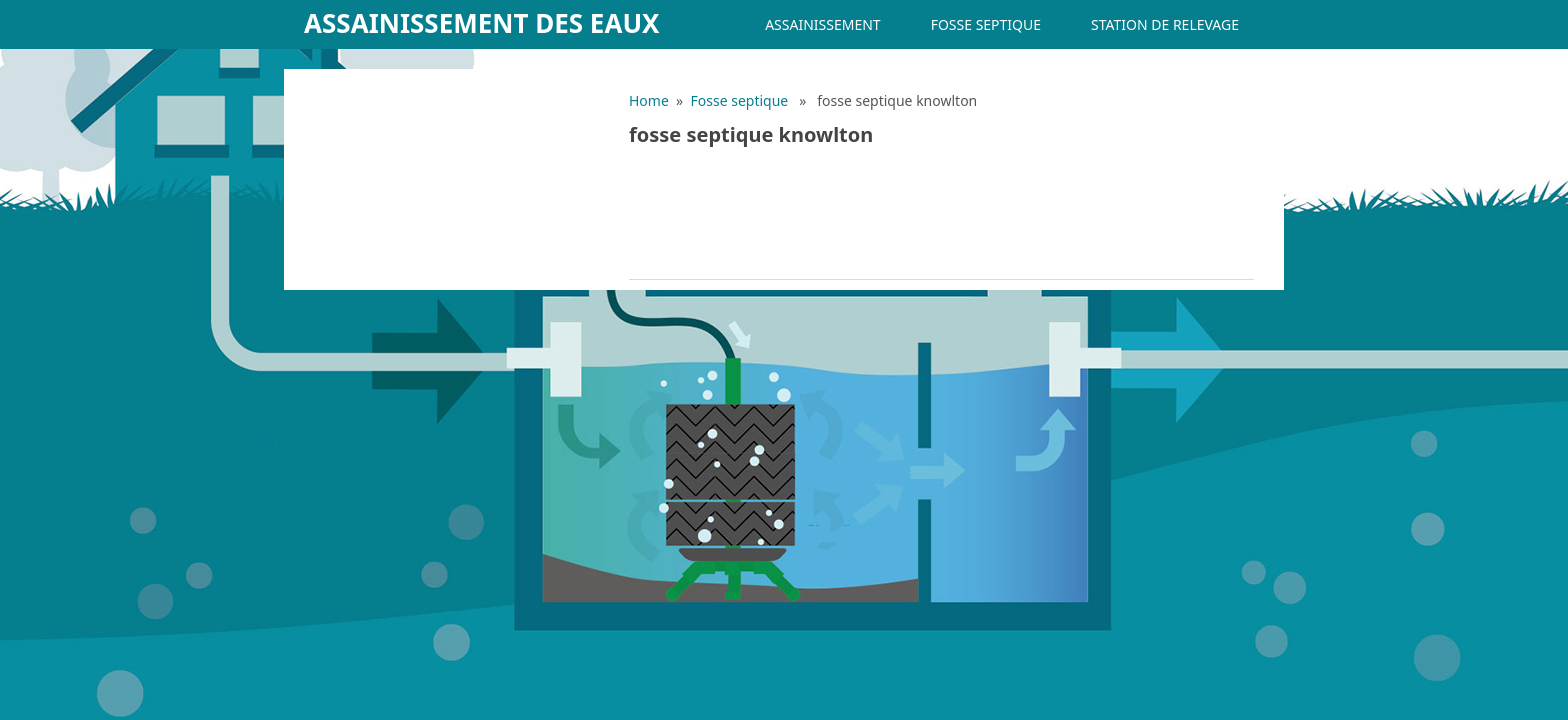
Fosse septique (986, 24)
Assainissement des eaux (482, 23)
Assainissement (822, 24)
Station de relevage (1165, 24)
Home (649, 100)
